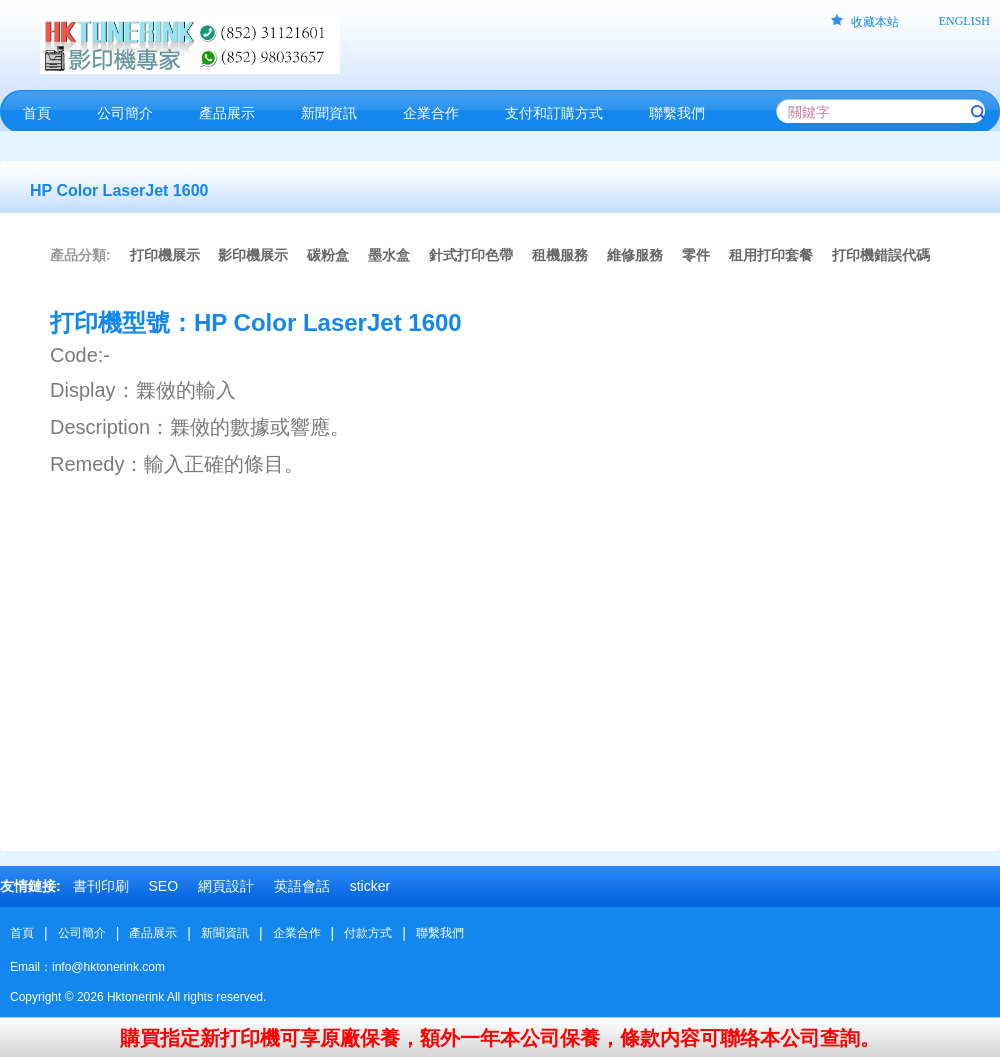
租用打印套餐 (771, 255)
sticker (370, 886)
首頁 (22, 933)
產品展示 (153, 933)
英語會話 (302, 886)
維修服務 (635, 255)
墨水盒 (389, 255)
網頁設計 (226, 886)
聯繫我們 (440, 933)
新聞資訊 (225, 933)
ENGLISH (964, 21)
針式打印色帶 (471, 255)
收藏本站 (875, 22)
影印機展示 (253, 255)
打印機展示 (165, 255)
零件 (696, 255)
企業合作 (297, 933)
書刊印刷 (101, 886)
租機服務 (560, 255)
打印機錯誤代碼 (881, 255)
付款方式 (368, 933)
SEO (163, 886)
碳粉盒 (328, 255)
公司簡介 (82, 933)
